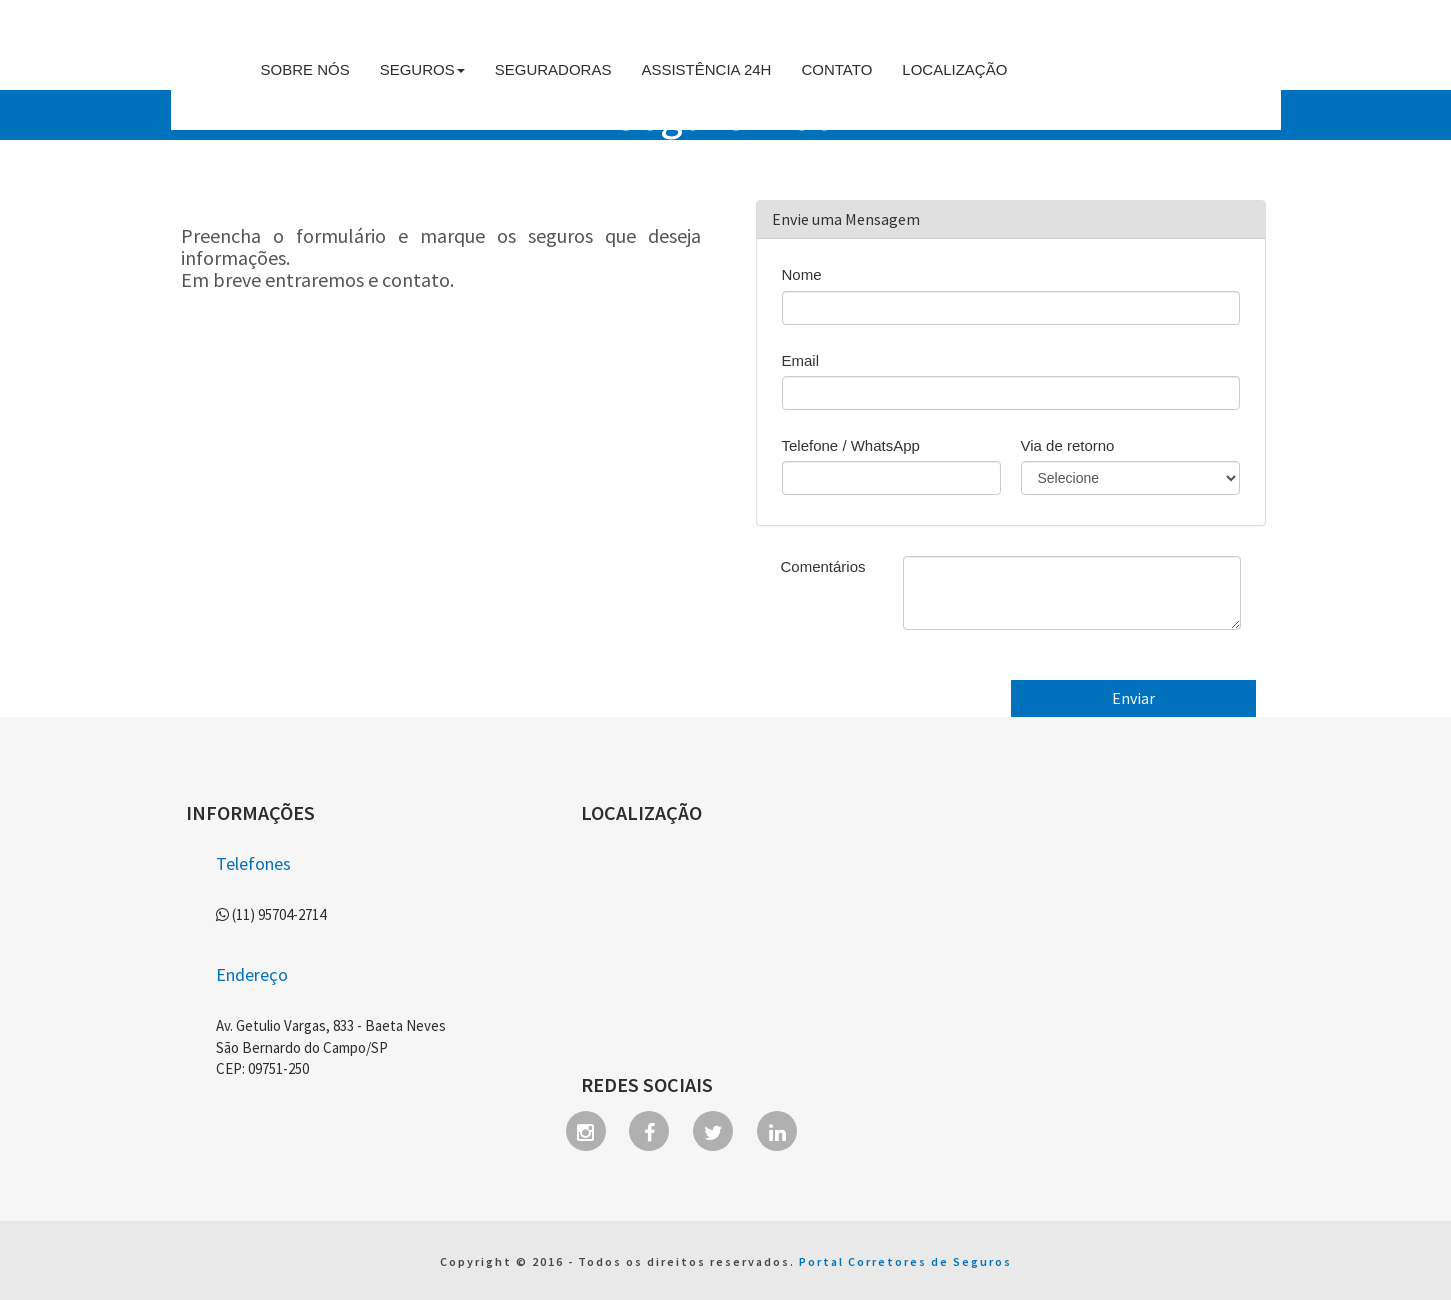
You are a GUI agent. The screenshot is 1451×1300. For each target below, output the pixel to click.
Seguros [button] (422, 69)
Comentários (823, 566)
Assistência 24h (706, 69)
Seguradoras (553, 69)
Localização (954, 69)
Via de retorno (1068, 445)
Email (801, 360)
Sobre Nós (305, 69)
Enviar (1133, 698)
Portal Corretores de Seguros (905, 1261)
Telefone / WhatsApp (851, 445)
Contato (836, 69)
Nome (802, 274)
